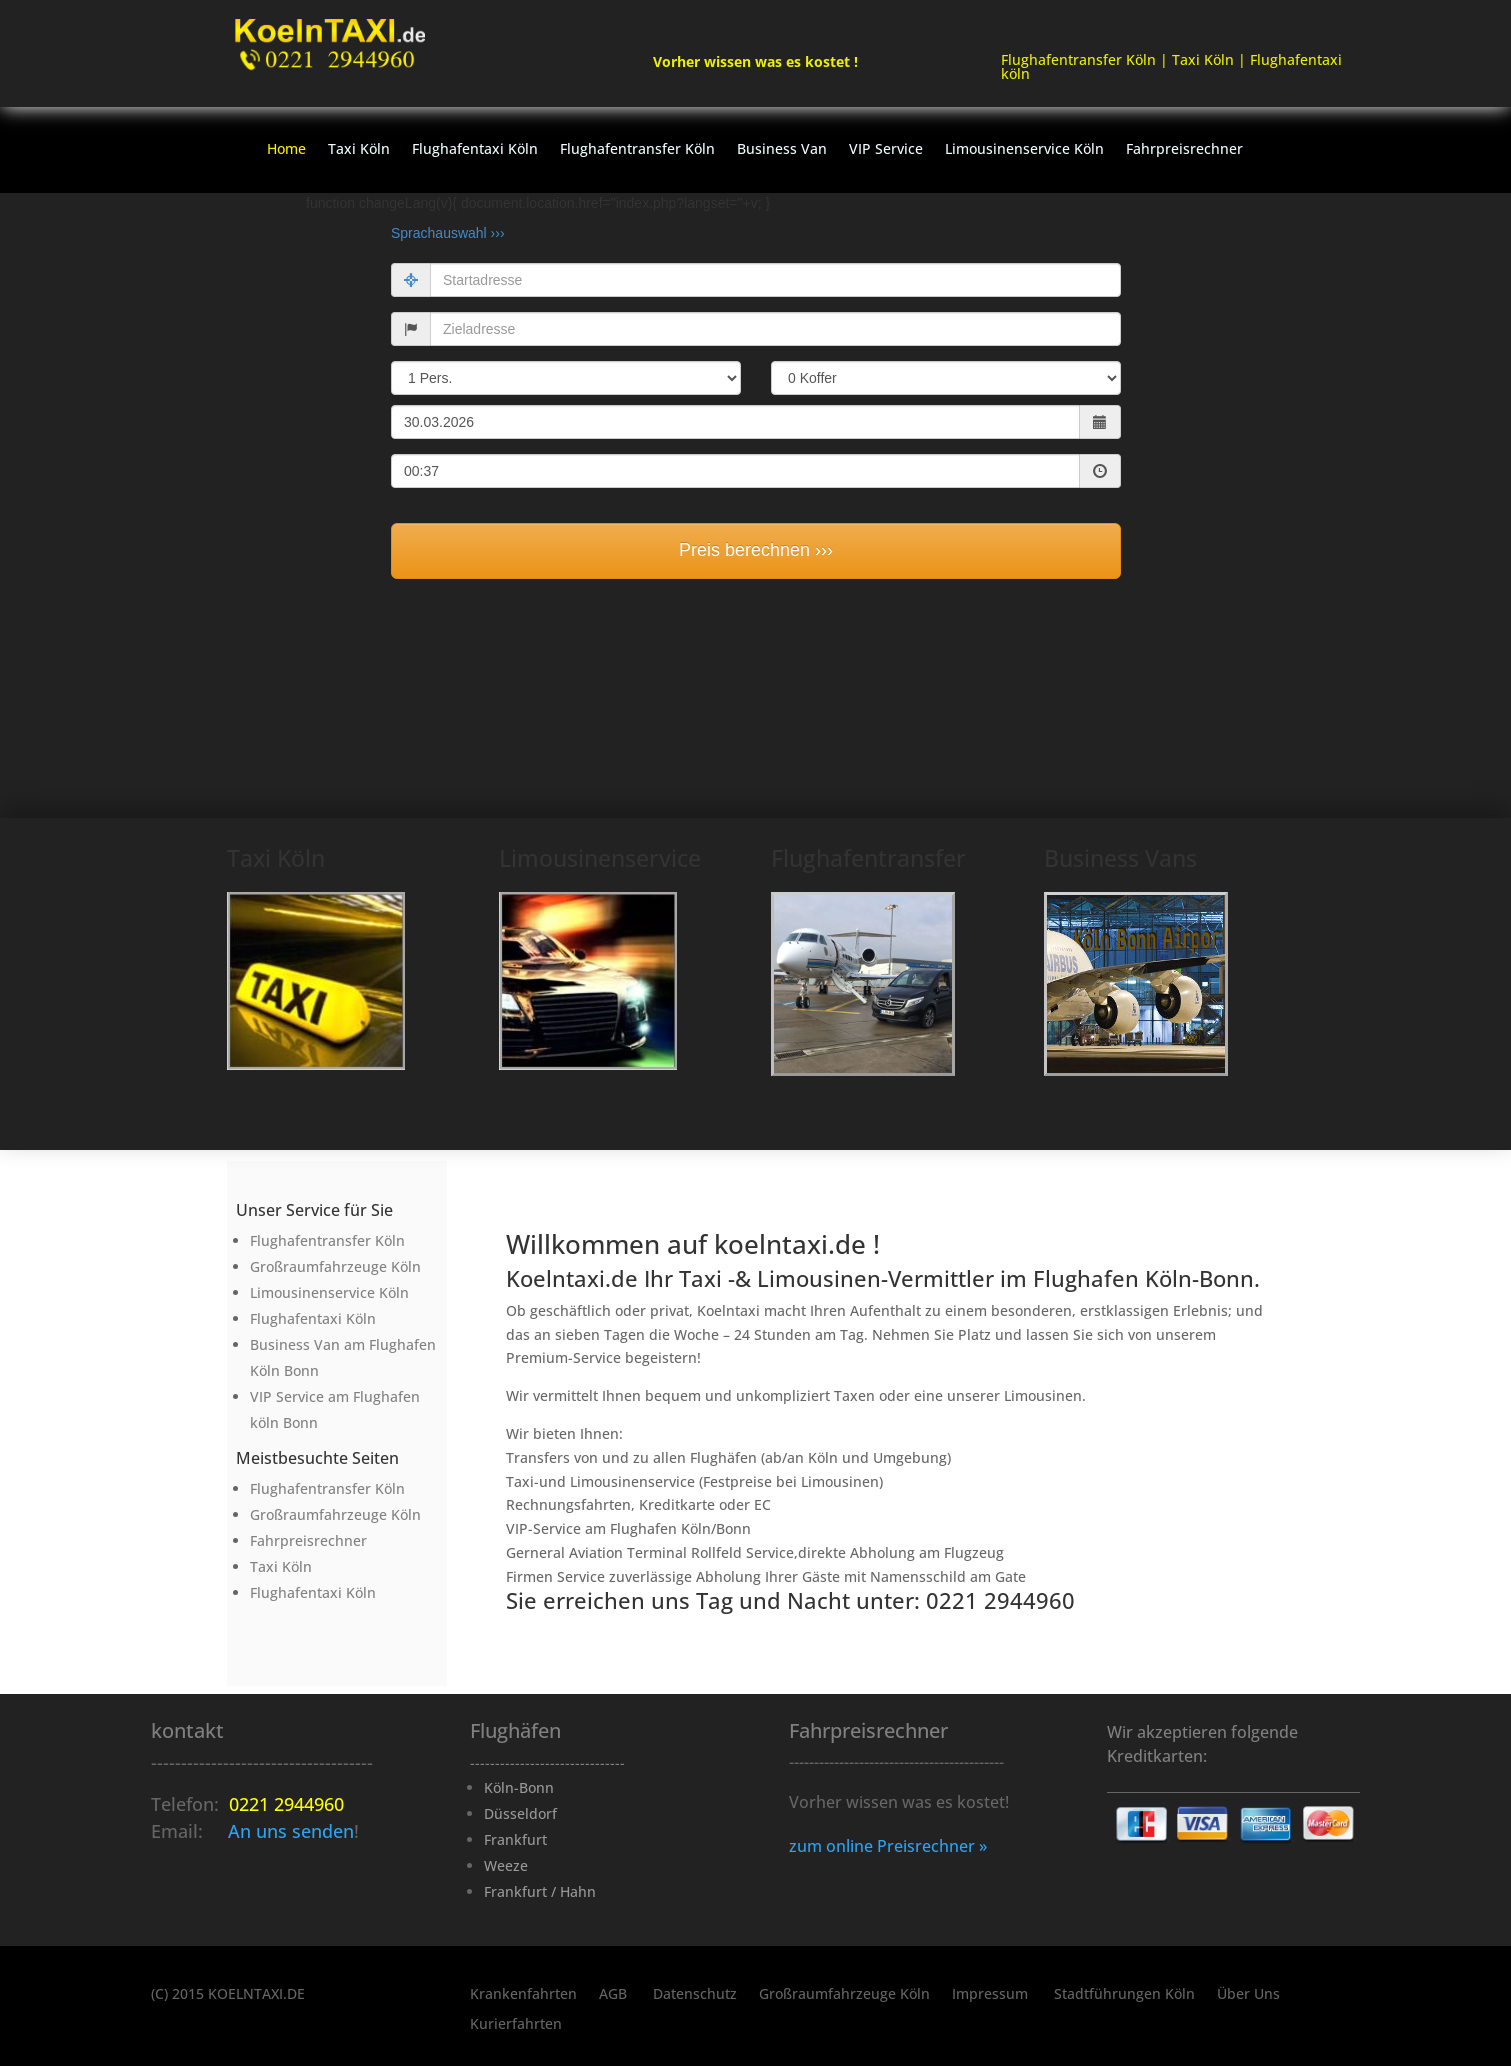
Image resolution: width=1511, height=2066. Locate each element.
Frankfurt (515, 1839)
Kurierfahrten (516, 2025)
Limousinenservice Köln (1024, 150)
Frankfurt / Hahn (540, 1891)
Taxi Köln (359, 150)
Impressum (992, 1995)
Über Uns (1248, 1995)
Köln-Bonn (519, 1787)
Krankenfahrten (523, 1995)
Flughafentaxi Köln (475, 150)
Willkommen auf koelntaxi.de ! (693, 1244)
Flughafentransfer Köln (637, 150)
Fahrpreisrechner (1184, 150)
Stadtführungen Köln (1124, 1995)
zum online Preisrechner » (888, 1846)
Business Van (782, 150)
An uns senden (291, 1831)
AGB (615, 1995)
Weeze (506, 1865)
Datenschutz (695, 1995)
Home (286, 150)
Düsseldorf (520, 1813)
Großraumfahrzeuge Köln (844, 1995)
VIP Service (886, 150)
